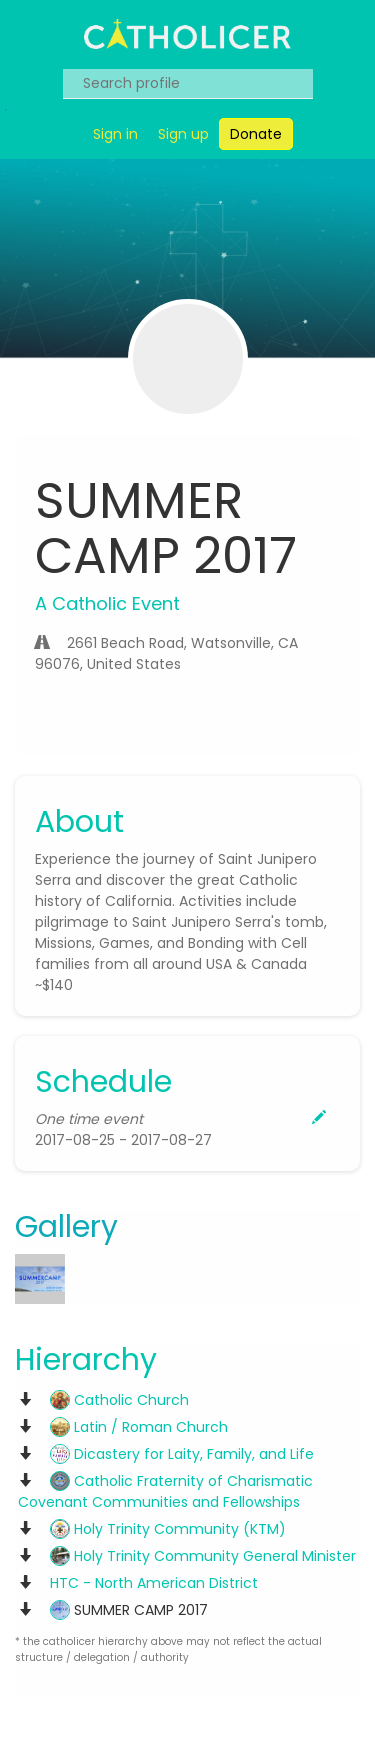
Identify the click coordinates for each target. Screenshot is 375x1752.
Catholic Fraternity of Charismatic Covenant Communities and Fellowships (165, 1491)
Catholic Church (119, 1400)
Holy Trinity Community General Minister (203, 1556)
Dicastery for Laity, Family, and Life (182, 1454)
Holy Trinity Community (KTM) (168, 1529)
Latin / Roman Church (139, 1427)
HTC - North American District (154, 1583)
